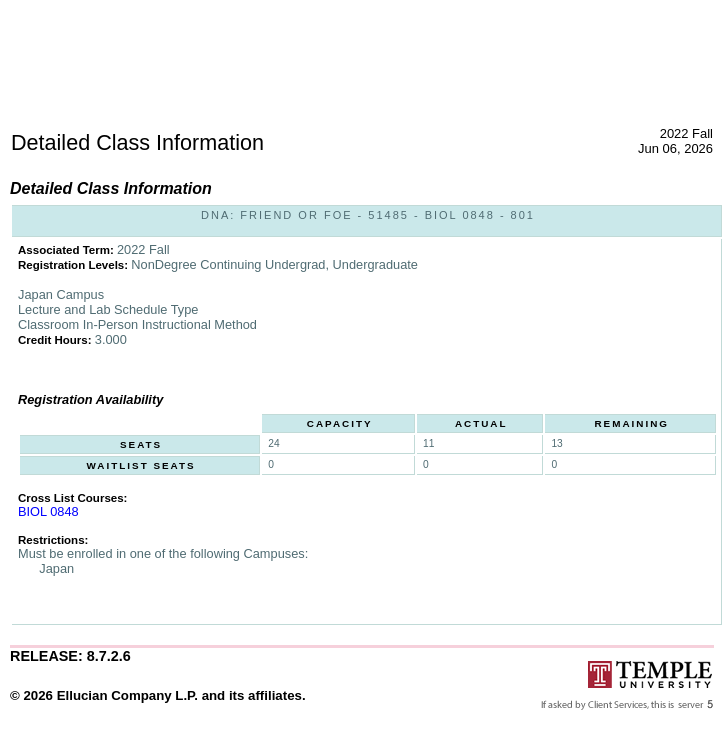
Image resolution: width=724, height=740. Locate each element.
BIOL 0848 (48, 511)
